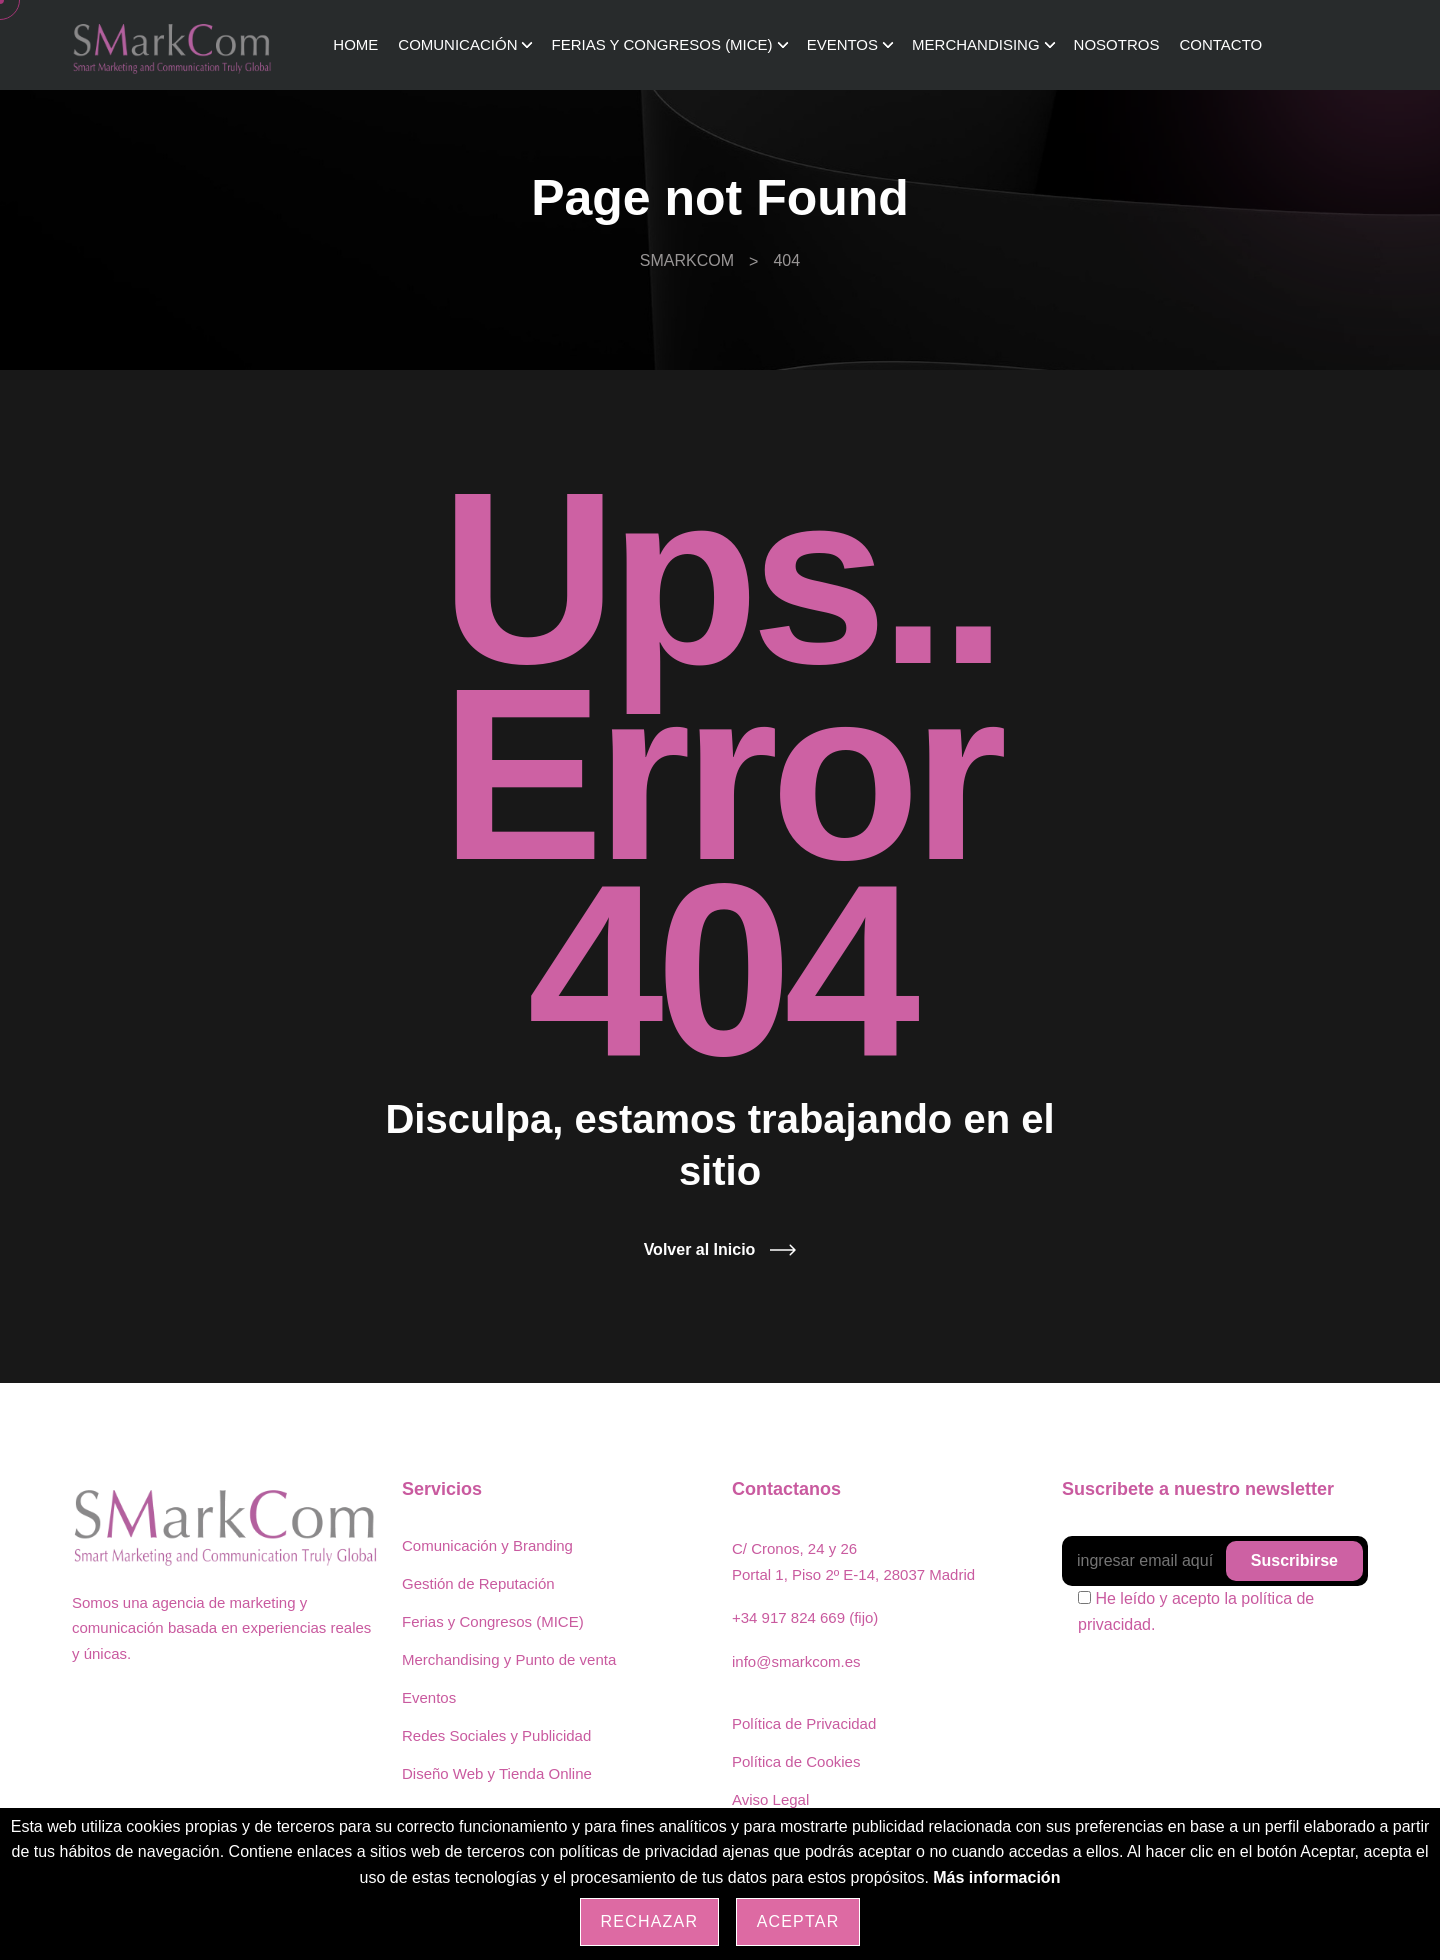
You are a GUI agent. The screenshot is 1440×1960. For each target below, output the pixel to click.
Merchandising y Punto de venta (509, 1659)
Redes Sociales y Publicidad (496, 1735)
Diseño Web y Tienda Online (497, 1773)
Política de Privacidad (804, 1723)
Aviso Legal (770, 1799)
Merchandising (976, 44)
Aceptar (798, 1921)
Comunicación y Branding (487, 1545)
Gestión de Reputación (478, 1583)
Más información (996, 1877)
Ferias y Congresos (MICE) (661, 44)
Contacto (1220, 44)
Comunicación (457, 44)
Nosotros (1117, 44)
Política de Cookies (796, 1761)
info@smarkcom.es (796, 1661)
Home (355, 44)
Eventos (842, 44)
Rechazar (650, 1921)
